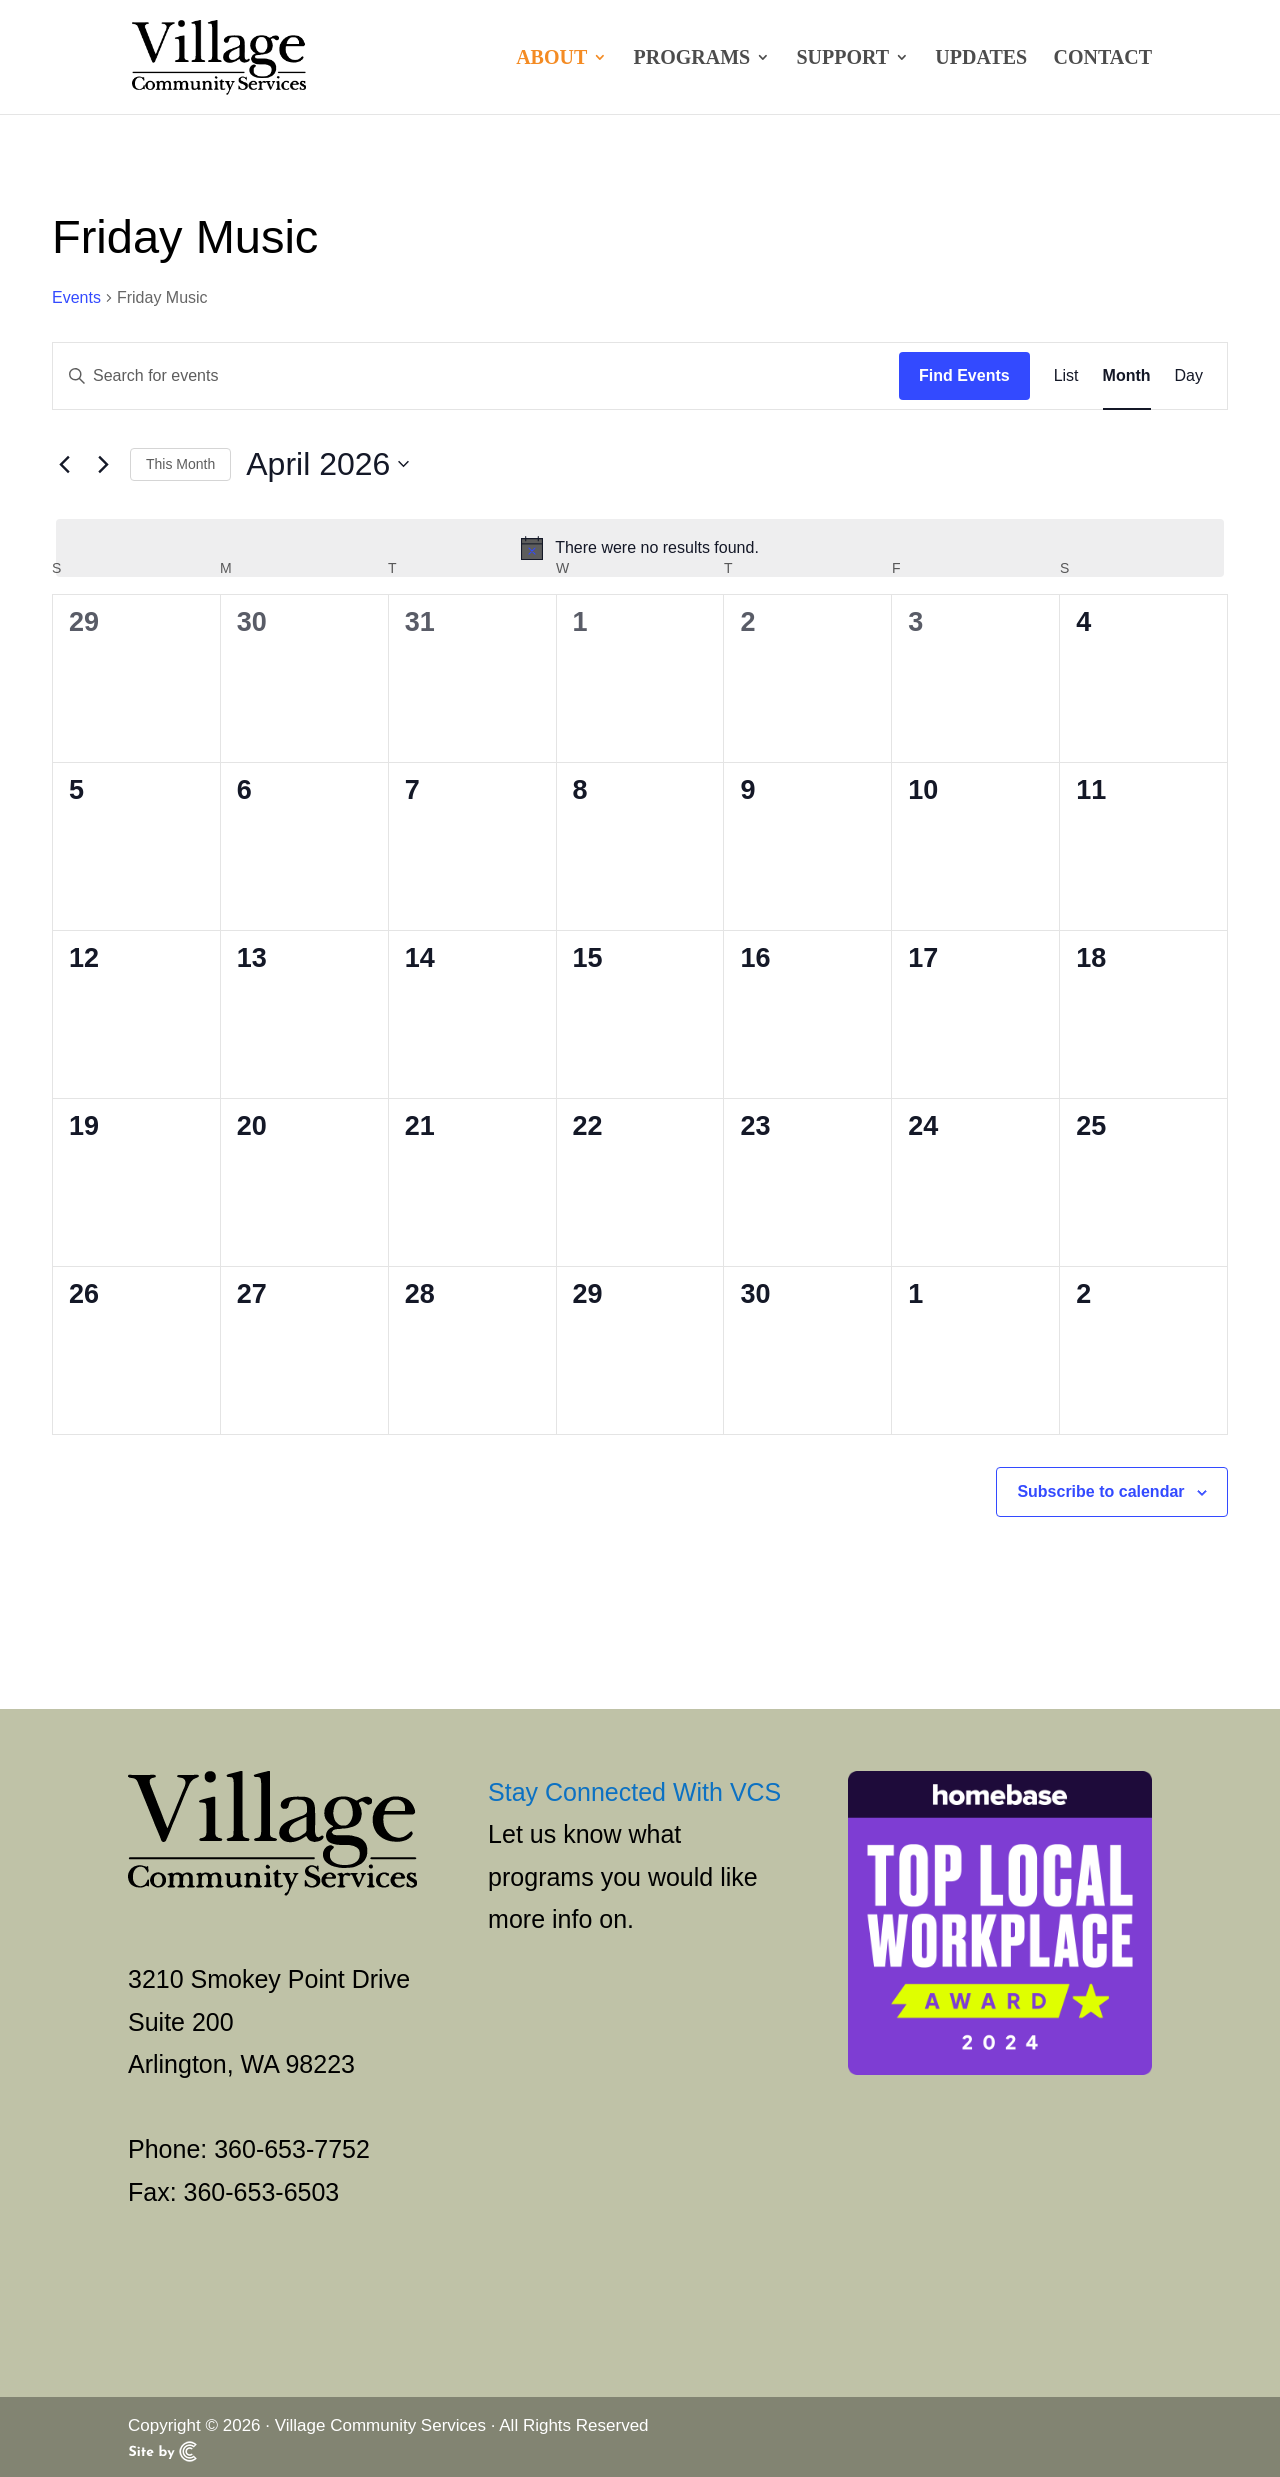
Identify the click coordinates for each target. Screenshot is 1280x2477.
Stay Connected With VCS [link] (634, 1792)
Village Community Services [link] (380, 2425)
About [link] (551, 59)
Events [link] (76, 297)
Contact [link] (1102, 59)
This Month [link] (180, 464)
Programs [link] (692, 59)
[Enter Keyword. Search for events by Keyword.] (476, 376)
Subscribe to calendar (1100, 1491)
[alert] (640, 548)
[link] (218, 55)
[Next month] (103, 464)
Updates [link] (981, 59)
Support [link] (842, 59)
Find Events (964, 375)
